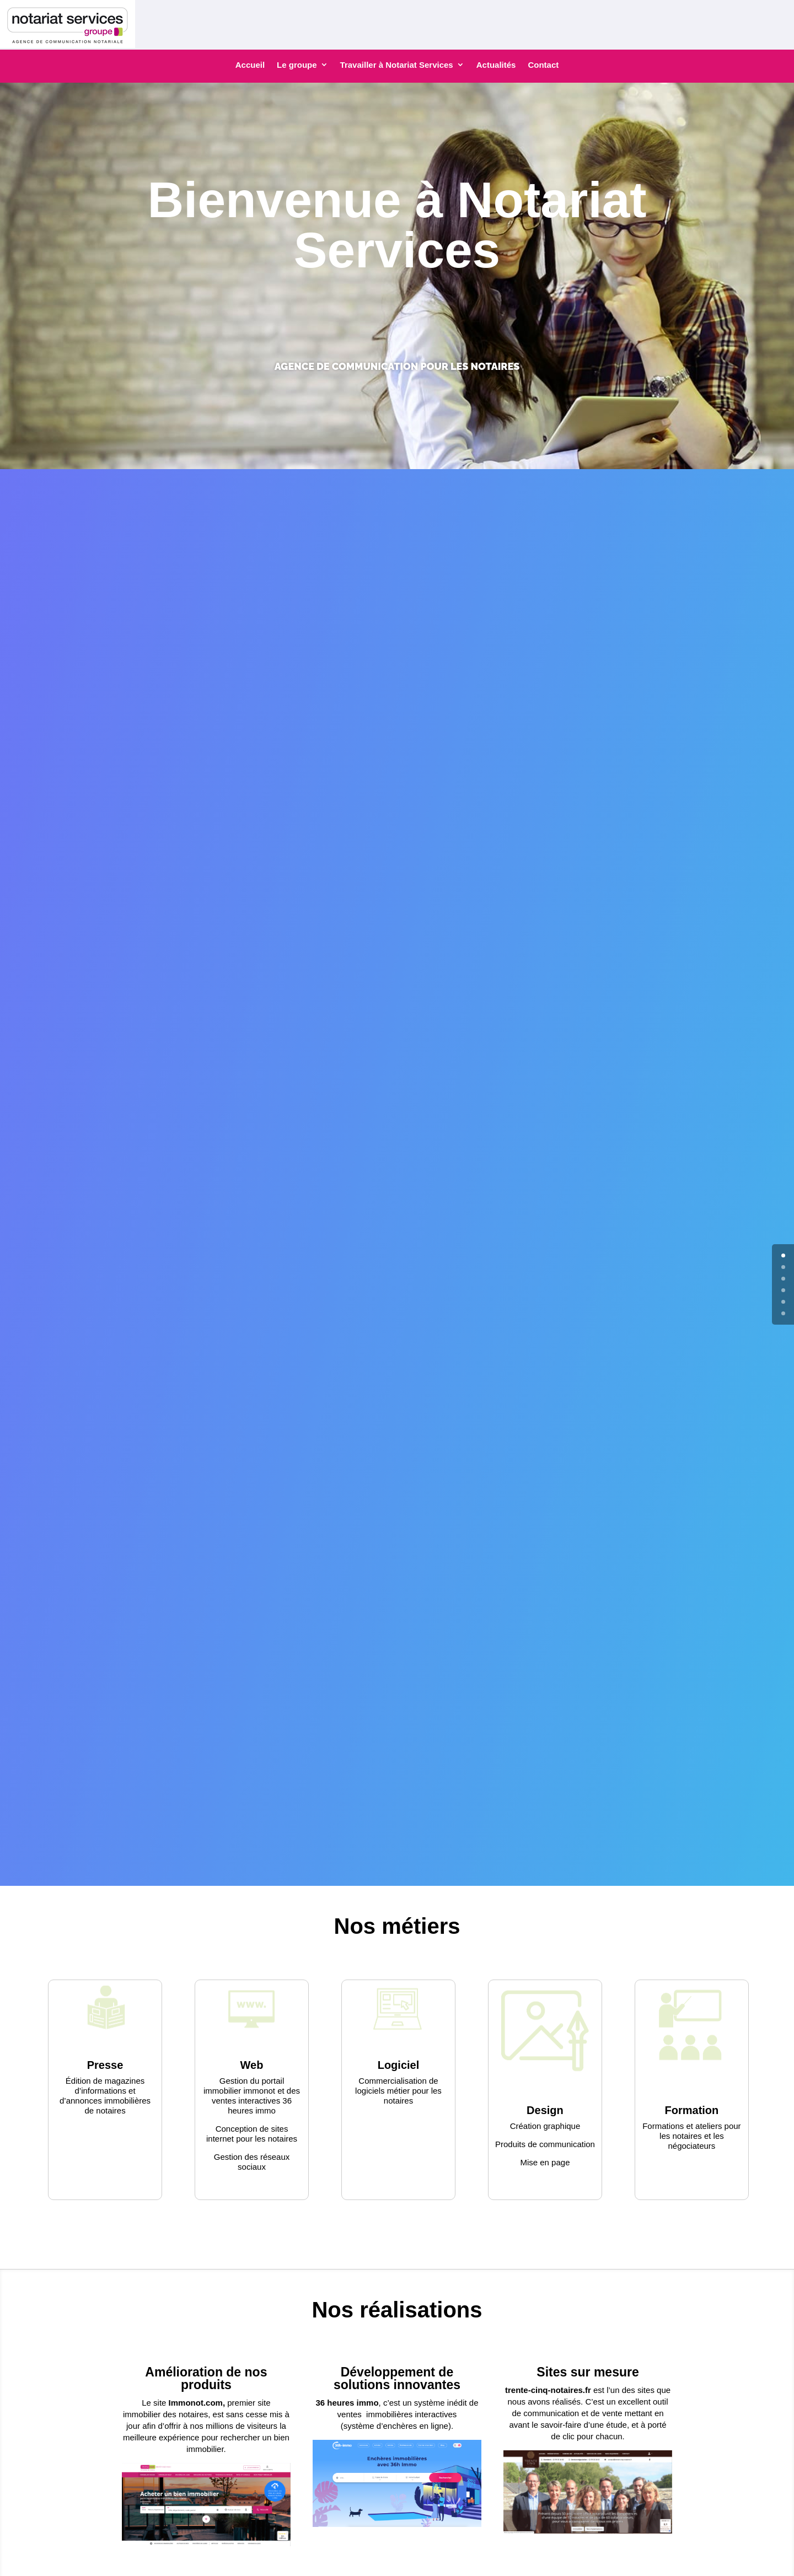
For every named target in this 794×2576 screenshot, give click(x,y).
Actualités (496, 64)
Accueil (250, 64)
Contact (543, 64)
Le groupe (297, 64)
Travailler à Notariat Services (396, 64)
